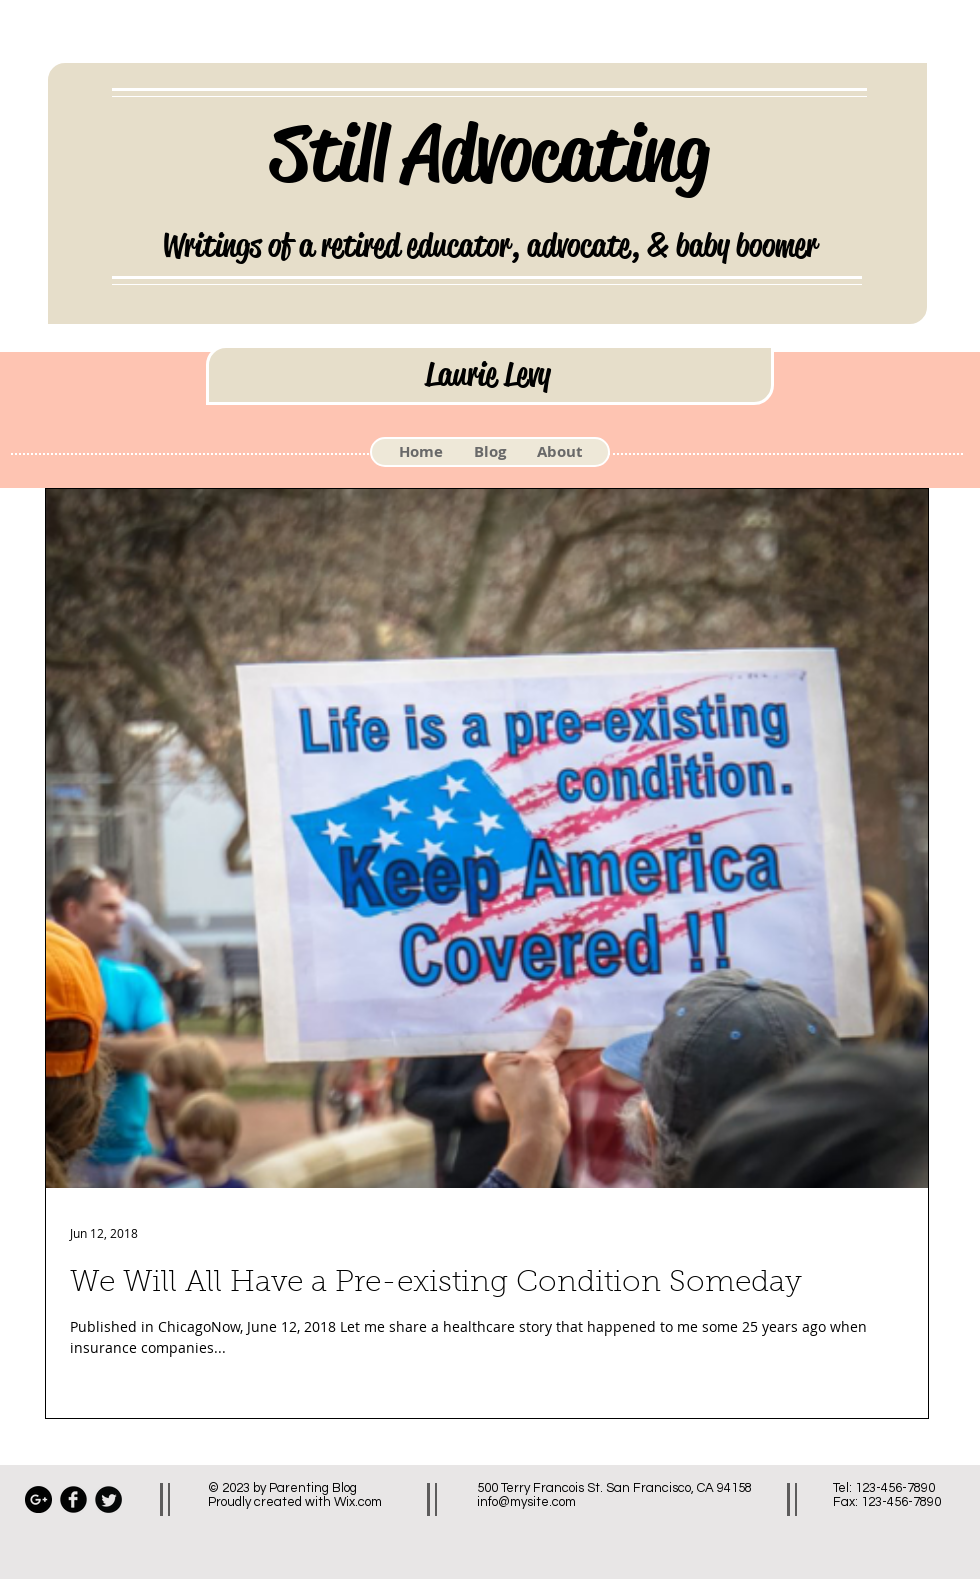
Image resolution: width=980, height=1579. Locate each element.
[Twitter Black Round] (108, 1499)
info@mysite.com (526, 1502)
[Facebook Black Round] (73, 1499)
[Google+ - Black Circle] (38, 1499)
